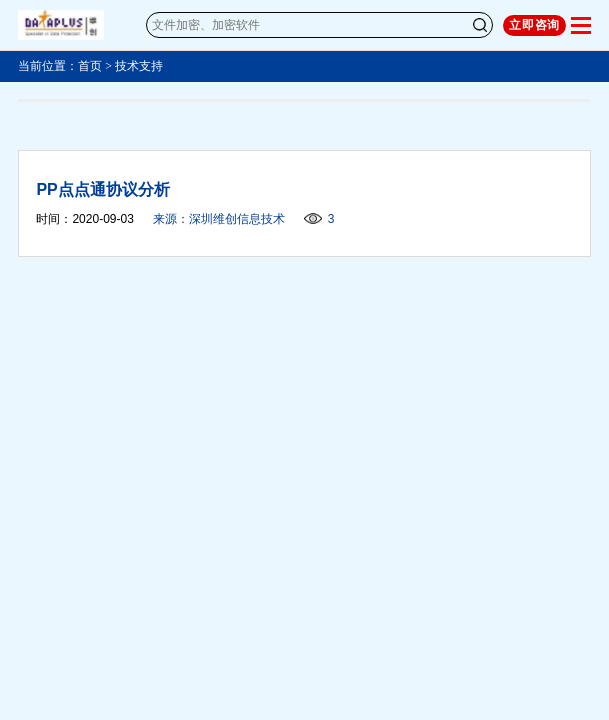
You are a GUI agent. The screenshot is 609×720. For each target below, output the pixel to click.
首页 (90, 66)
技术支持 (139, 66)
